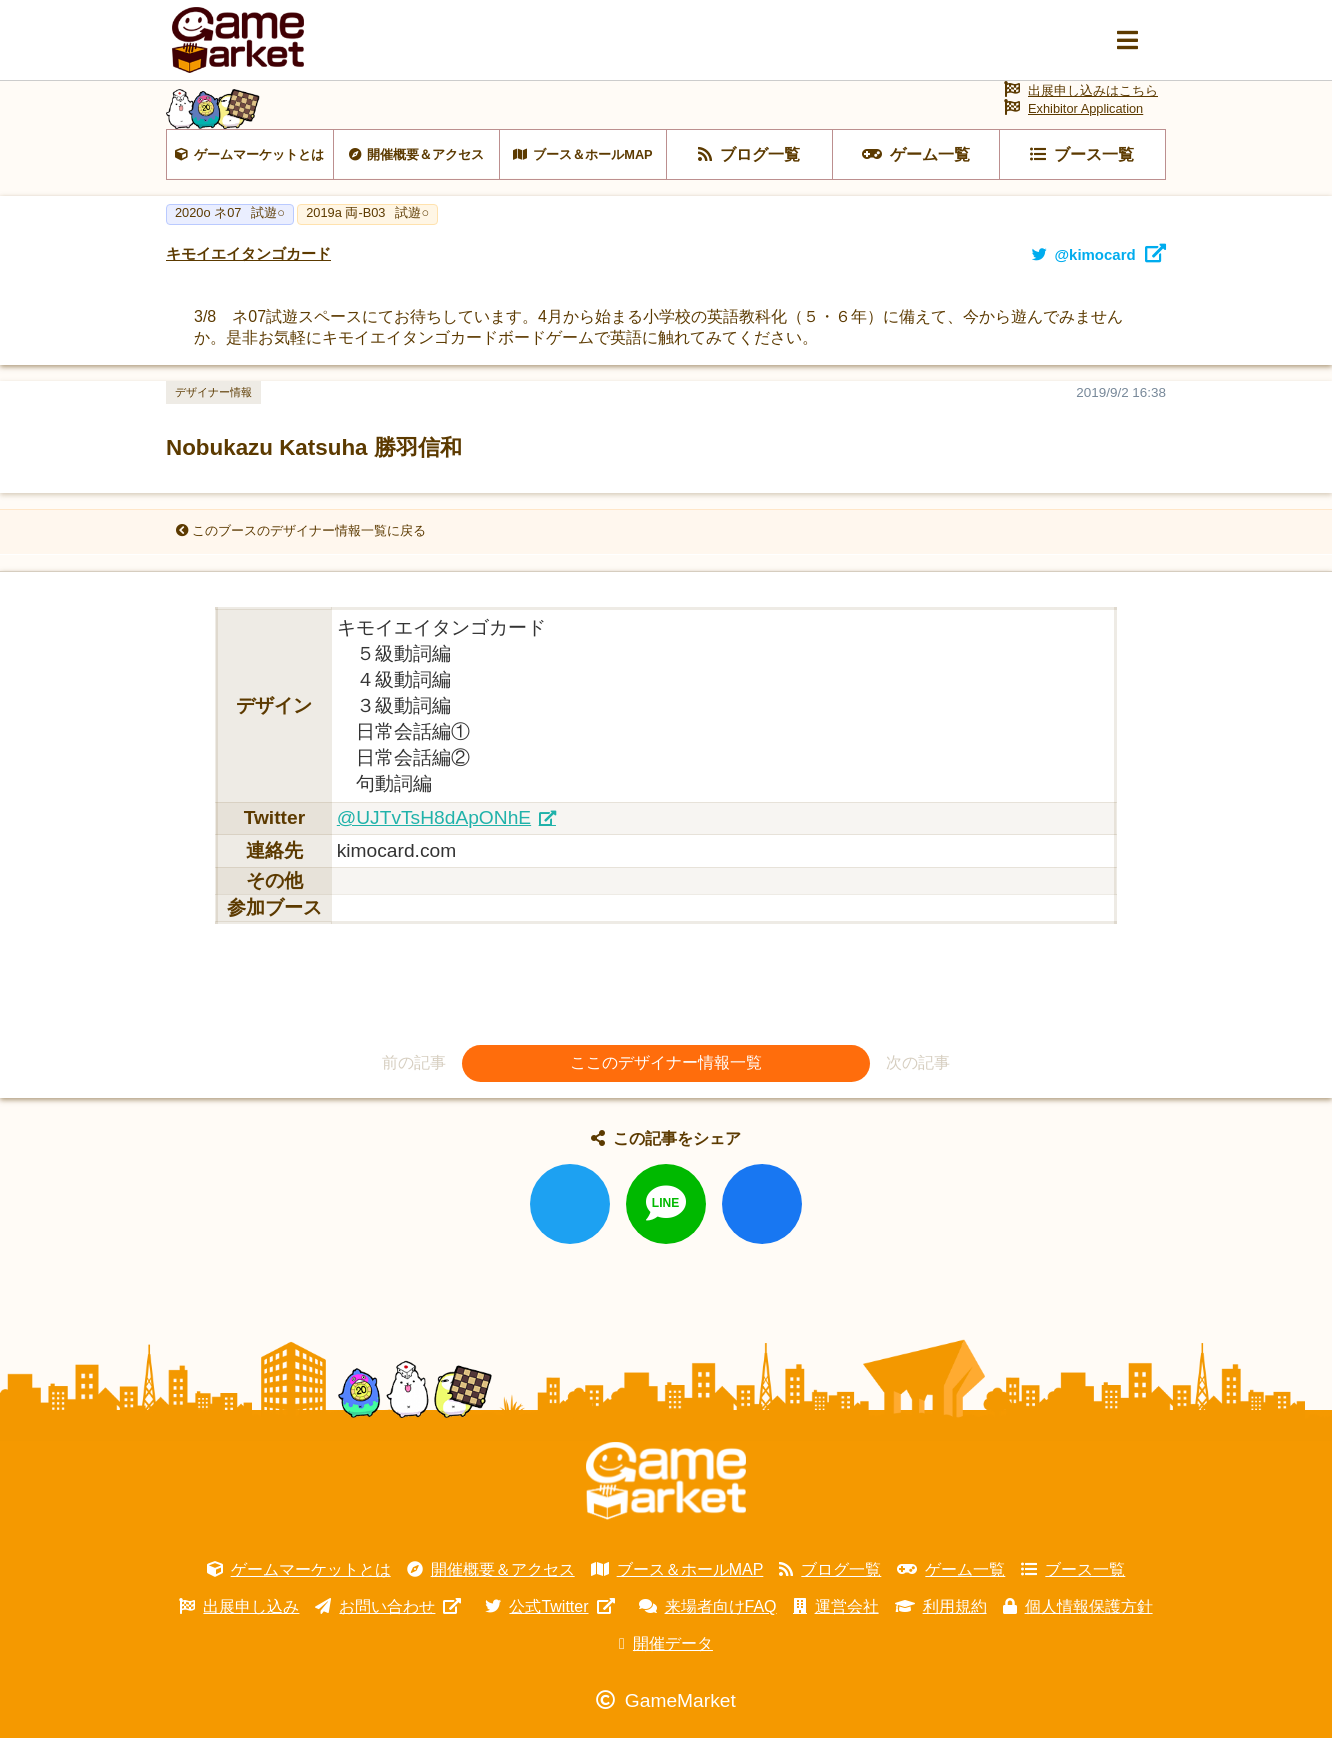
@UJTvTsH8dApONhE (434, 817)
